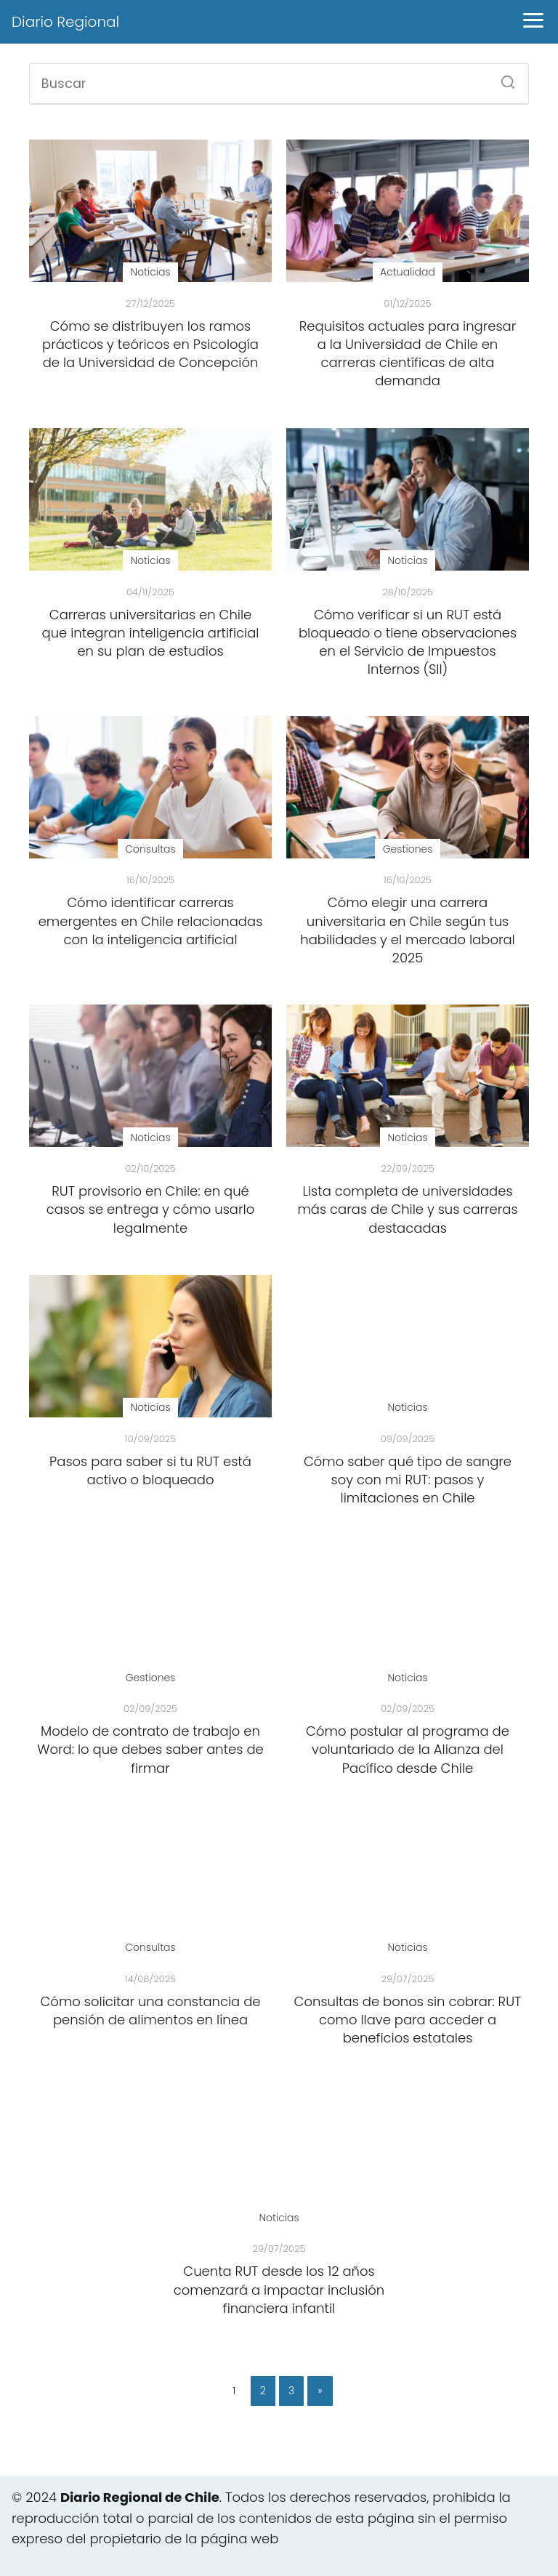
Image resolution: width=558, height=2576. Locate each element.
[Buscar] (502, 77)
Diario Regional (65, 22)
